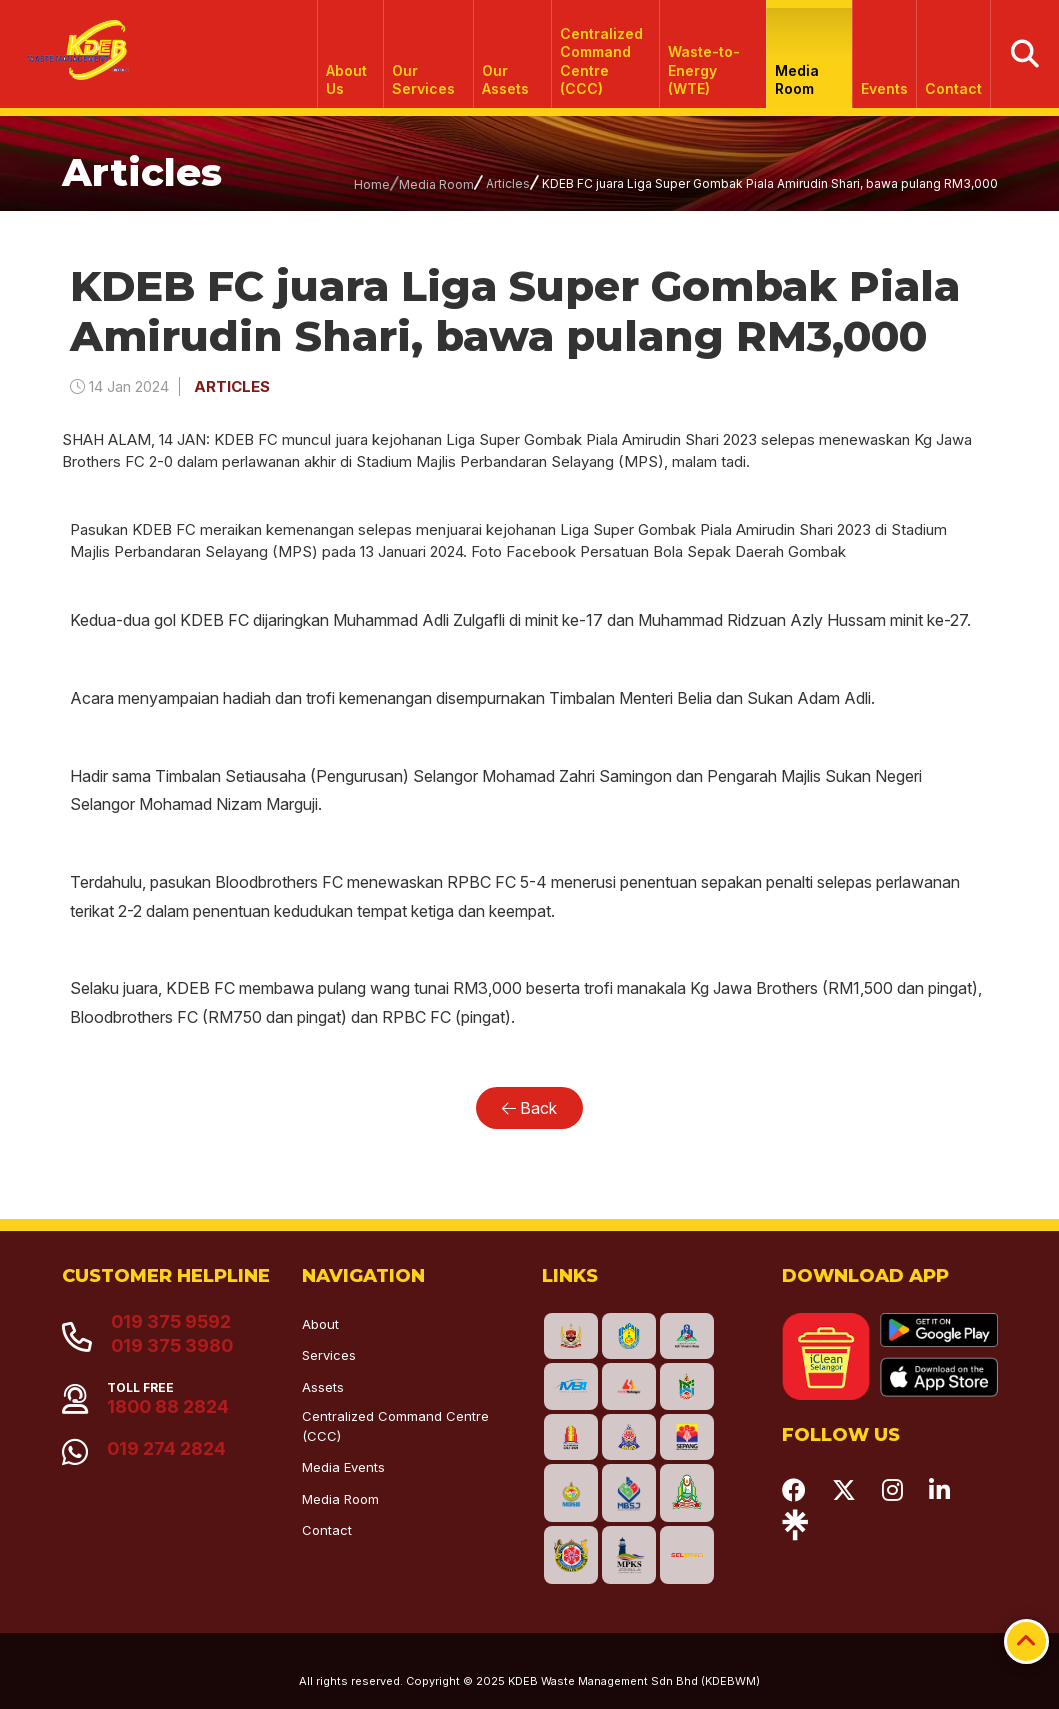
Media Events (343, 1467)
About (320, 1324)
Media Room (798, 79)
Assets (323, 1387)
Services (329, 1355)
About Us (347, 79)
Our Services (424, 79)
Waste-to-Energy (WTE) (704, 69)
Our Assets (506, 79)
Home (372, 184)
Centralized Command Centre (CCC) (601, 61)
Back (529, 1108)
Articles (508, 183)
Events (884, 88)
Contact (953, 88)
